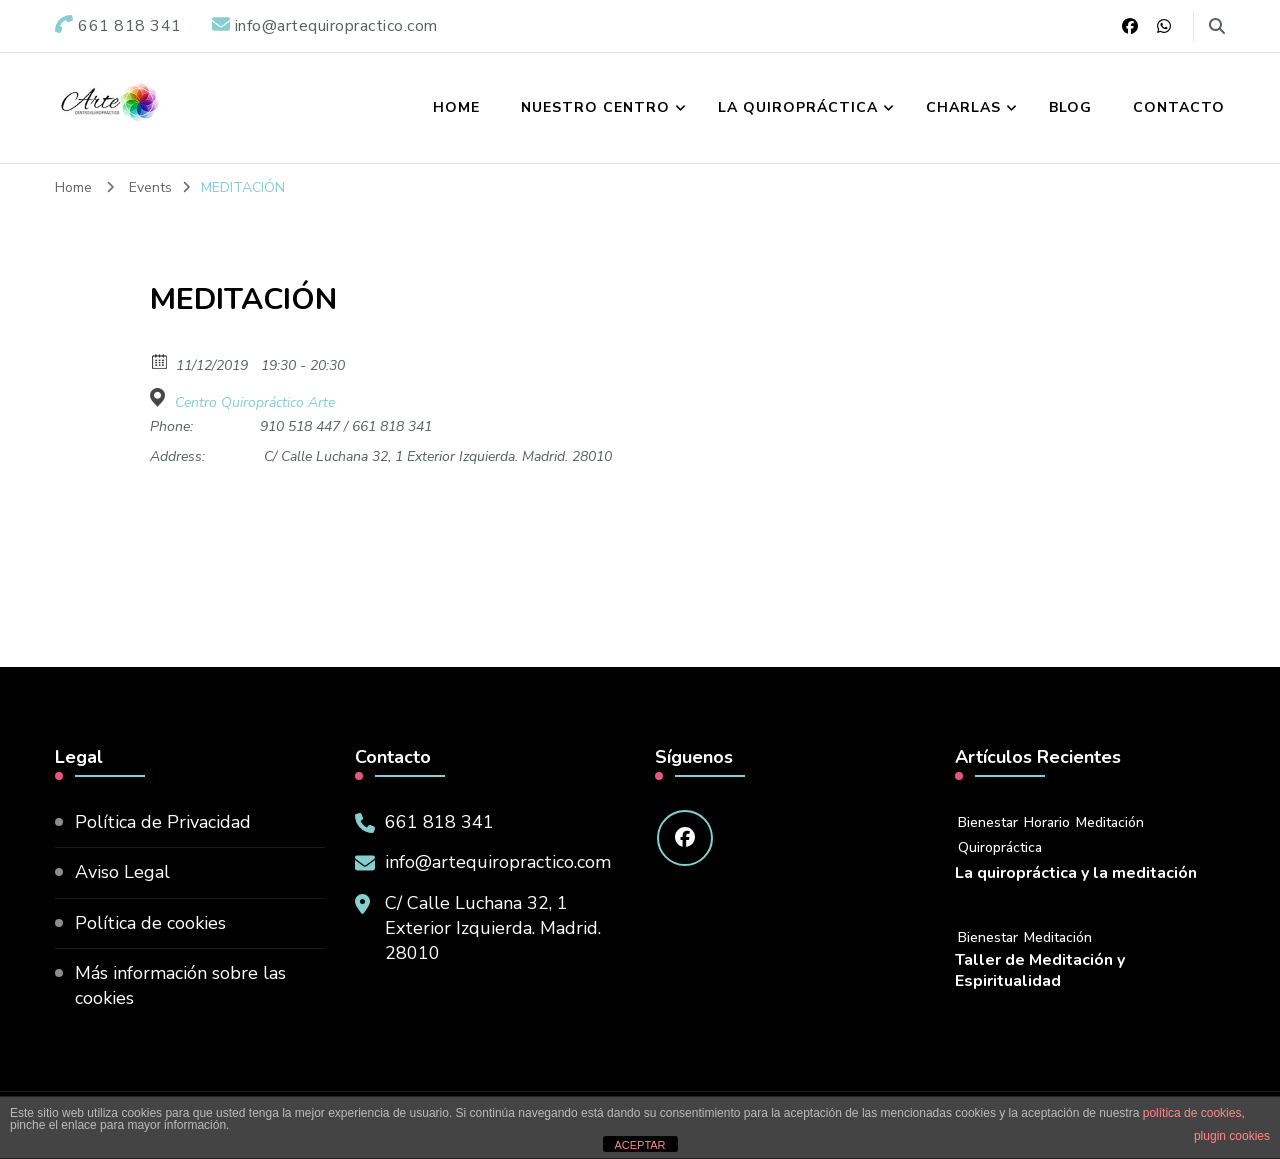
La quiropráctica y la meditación (1076, 873)
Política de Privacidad (163, 822)
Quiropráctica (1000, 847)
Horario (1047, 822)
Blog (1070, 107)
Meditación (1110, 822)
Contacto (1179, 107)
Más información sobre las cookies (180, 985)
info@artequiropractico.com (498, 862)
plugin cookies (1232, 1136)
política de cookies (1192, 1113)
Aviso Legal (122, 872)
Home (456, 107)
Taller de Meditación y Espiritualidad (1040, 971)
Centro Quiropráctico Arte (255, 403)
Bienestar (988, 822)
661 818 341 (439, 822)
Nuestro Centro (595, 107)
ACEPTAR (639, 1145)
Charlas (963, 107)
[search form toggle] (1217, 26)
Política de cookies (150, 923)
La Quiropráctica (798, 107)
